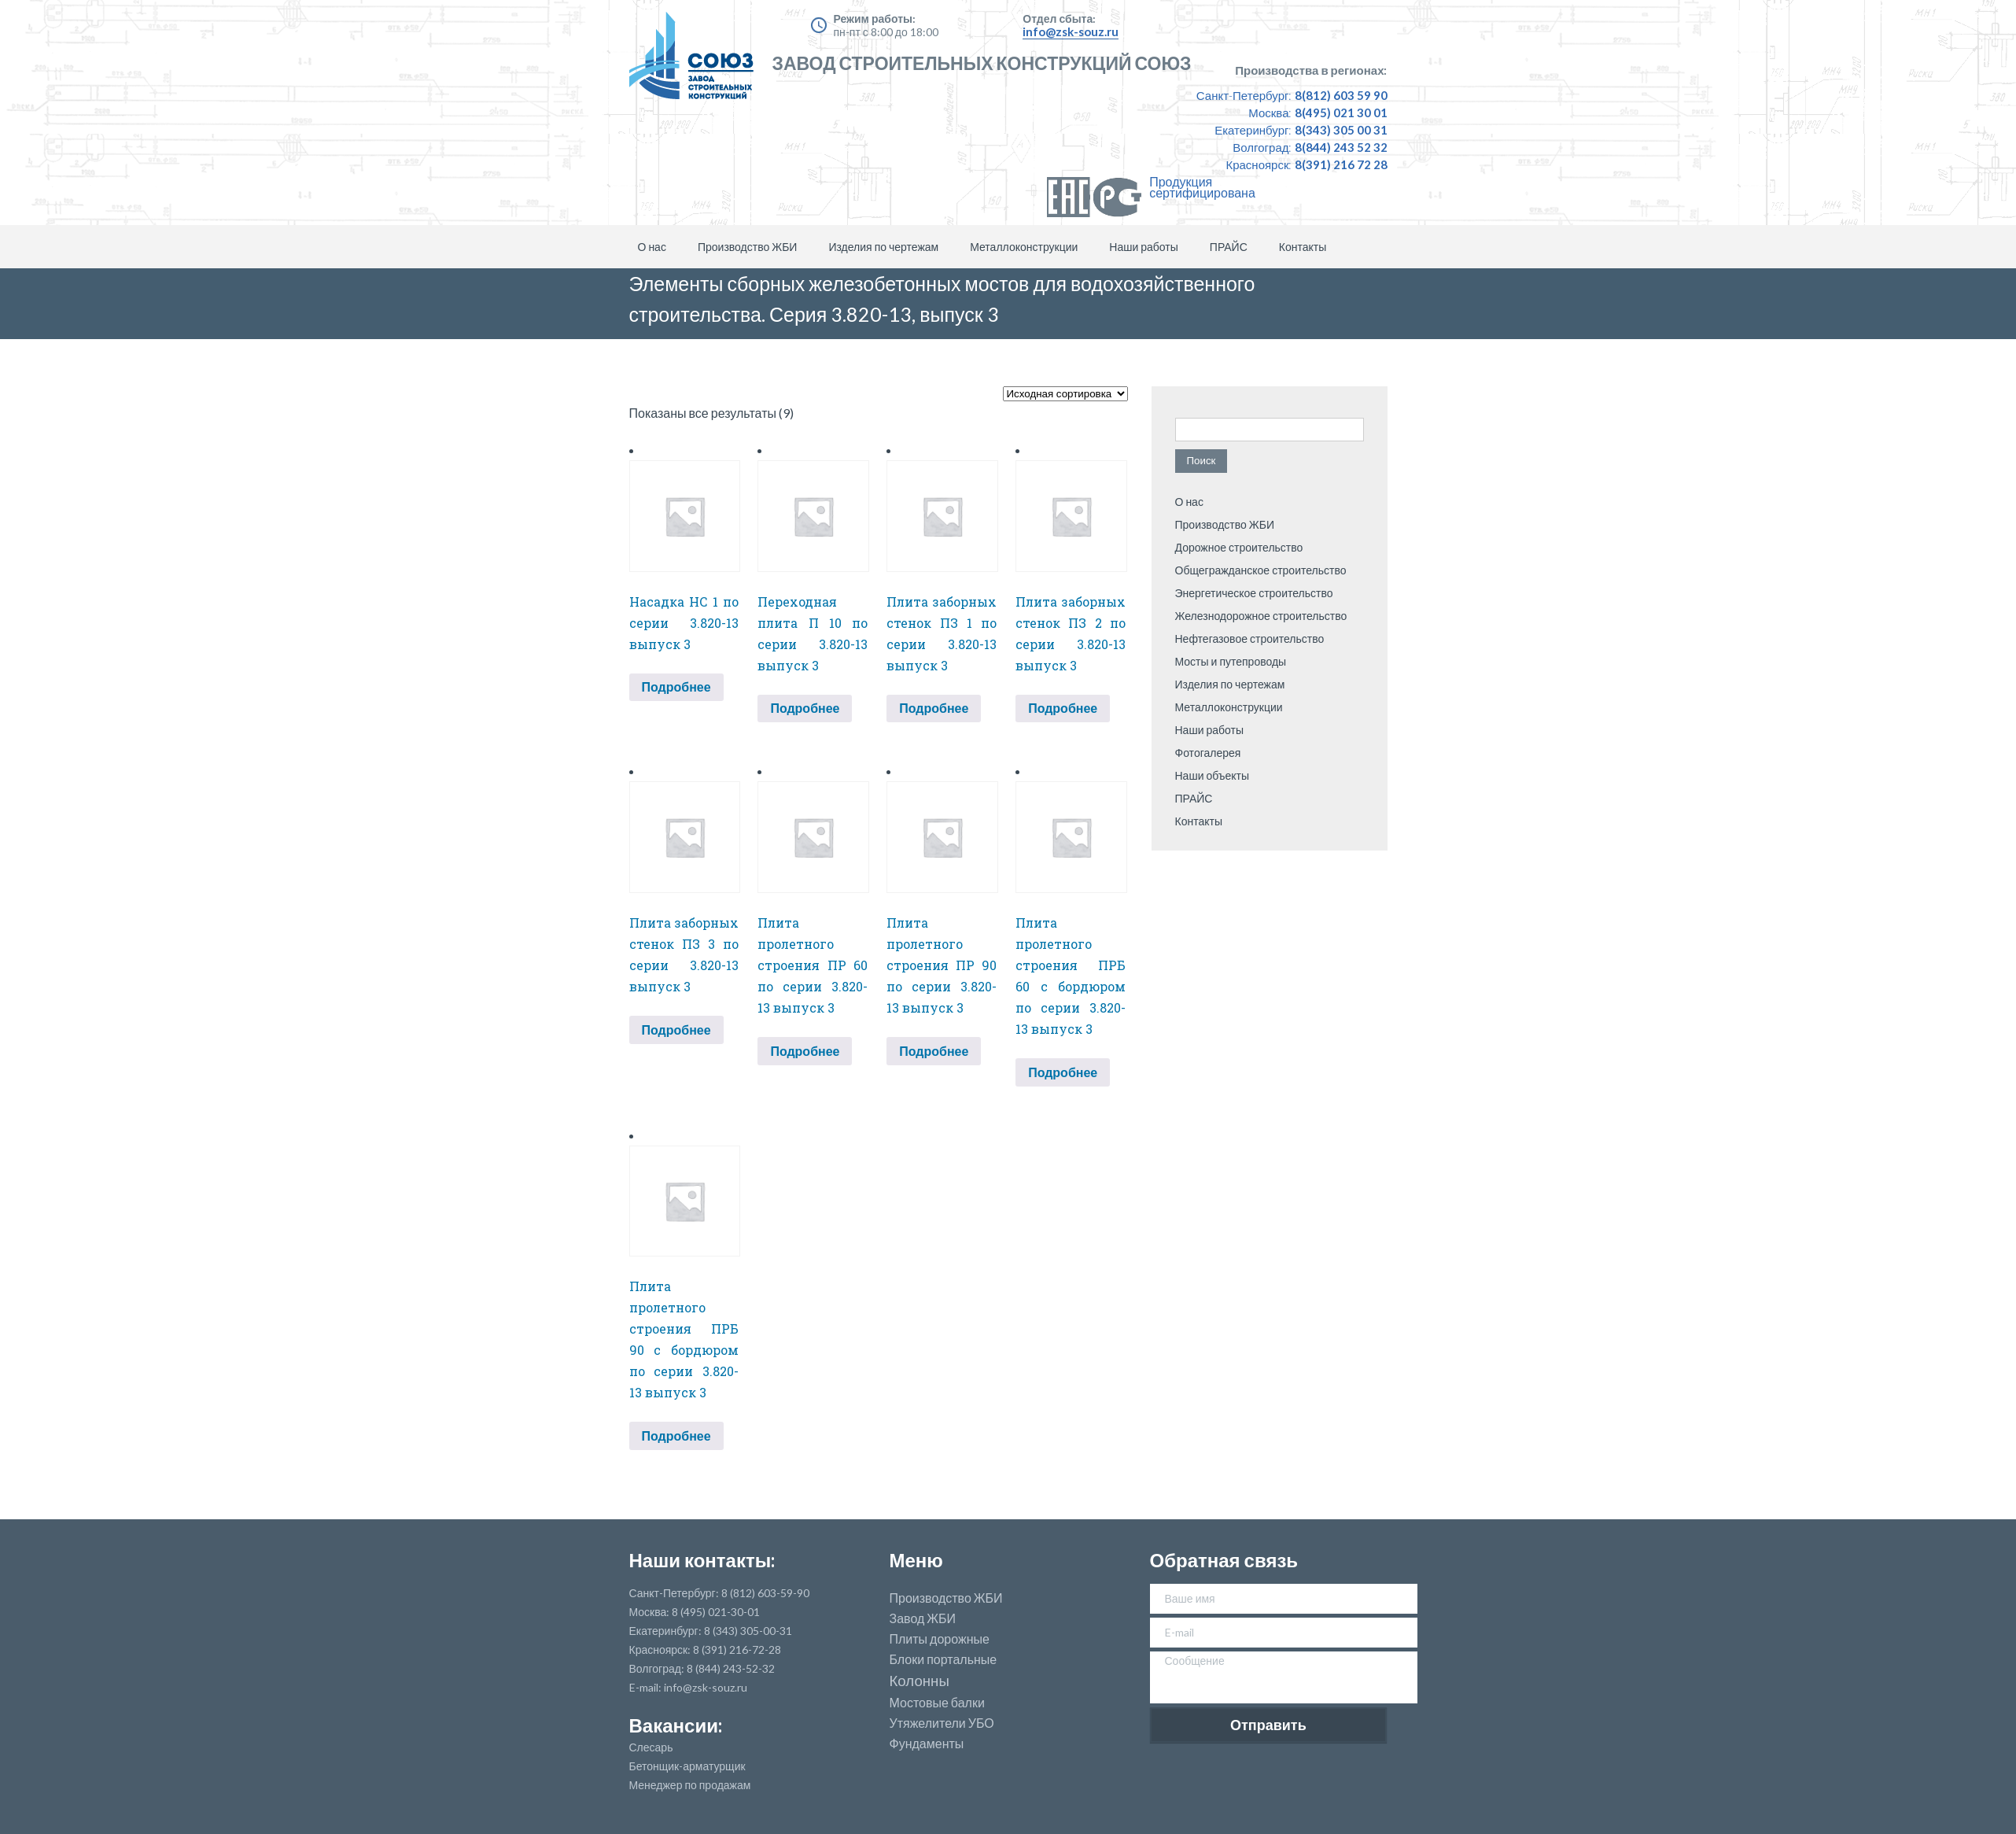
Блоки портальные (943, 1659)
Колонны (919, 1680)
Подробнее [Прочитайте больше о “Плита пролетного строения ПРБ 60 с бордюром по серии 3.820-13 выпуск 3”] (1062, 1072)
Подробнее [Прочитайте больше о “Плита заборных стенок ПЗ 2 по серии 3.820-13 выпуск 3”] (1062, 707)
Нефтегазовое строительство (1250, 638)
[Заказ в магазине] (1065, 393)
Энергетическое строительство (1254, 593)
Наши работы (1143, 246)
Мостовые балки (937, 1702)
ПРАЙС (1229, 246)
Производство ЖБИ (747, 246)
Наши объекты (1212, 775)
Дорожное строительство (1239, 547)
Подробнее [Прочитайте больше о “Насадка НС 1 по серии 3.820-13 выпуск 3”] (676, 686)
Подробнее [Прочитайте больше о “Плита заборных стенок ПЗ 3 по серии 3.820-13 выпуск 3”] (676, 1029)
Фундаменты (927, 1743)
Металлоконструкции (1024, 246)
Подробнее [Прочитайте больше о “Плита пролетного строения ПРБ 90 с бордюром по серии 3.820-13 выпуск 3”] (676, 1435)
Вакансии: (675, 1725)
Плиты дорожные (940, 1639)
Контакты (1302, 246)
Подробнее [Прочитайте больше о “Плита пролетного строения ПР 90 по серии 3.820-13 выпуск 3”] (933, 1050)
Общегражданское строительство (1261, 570)
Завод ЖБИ (923, 1618)
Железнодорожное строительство (1261, 615)
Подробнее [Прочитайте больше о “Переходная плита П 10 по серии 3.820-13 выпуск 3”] (804, 707)
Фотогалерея (1208, 752)
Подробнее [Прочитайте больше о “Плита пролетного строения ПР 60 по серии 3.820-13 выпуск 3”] (804, 1050)
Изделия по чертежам (883, 246)
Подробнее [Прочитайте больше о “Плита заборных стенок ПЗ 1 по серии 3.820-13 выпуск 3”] (933, 707)
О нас (652, 246)
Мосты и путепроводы (1231, 661)
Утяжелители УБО (942, 1723)
